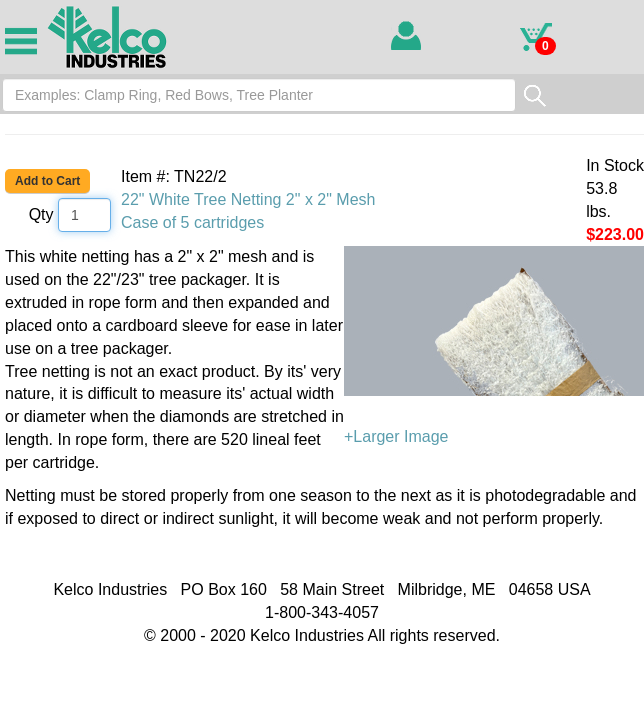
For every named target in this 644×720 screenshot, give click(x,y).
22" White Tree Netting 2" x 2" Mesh (248, 199)
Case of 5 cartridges (192, 222)
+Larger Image (494, 345)
